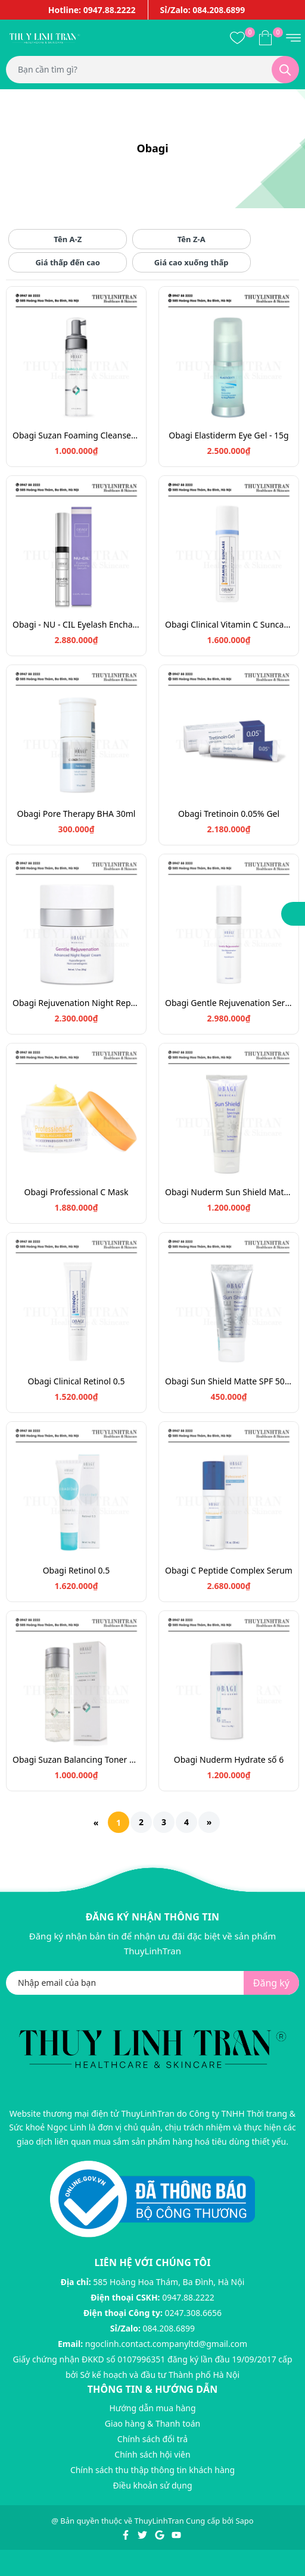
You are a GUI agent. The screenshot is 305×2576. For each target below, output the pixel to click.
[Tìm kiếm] (285, 69)
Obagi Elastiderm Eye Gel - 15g (228, 435)
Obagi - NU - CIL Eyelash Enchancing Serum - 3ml (76, 624)
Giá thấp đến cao (67, 262)
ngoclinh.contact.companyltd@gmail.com (166, 2343)
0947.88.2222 (188, 2297)
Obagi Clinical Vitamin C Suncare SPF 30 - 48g (228, 624)
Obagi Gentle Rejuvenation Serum (228, 1002)
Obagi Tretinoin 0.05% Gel (228, 813)
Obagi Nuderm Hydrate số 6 (229, 1759)
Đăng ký (271, 1982)
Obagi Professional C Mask (76, 1192)
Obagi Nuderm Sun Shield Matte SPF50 (228, 1192)
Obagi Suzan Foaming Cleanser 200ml (76, 435)
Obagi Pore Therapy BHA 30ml (76, 813)
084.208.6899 (169, 2328)
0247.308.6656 (193, 2312)
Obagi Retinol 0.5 (76, 1570)
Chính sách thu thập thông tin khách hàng (152, 2469)
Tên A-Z (68, 239)
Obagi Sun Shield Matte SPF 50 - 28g (228, 1381)
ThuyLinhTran (159, 2520)
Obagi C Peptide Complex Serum (228, 1570)
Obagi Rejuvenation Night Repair (76, 1002)
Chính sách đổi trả (152, 2439)
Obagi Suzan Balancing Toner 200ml (76, 1759)
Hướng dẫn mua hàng (152, 2408)
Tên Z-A (192, 239)
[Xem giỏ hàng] (265, 37)
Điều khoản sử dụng (152, 2485)
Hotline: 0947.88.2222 (92, 9)
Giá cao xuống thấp (191, 262)
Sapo (244, 2520)
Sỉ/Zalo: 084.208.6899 (202, 9)
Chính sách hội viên (152, 2454)
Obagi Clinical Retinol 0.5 (76, 1381)
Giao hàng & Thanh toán (152, 2423)
